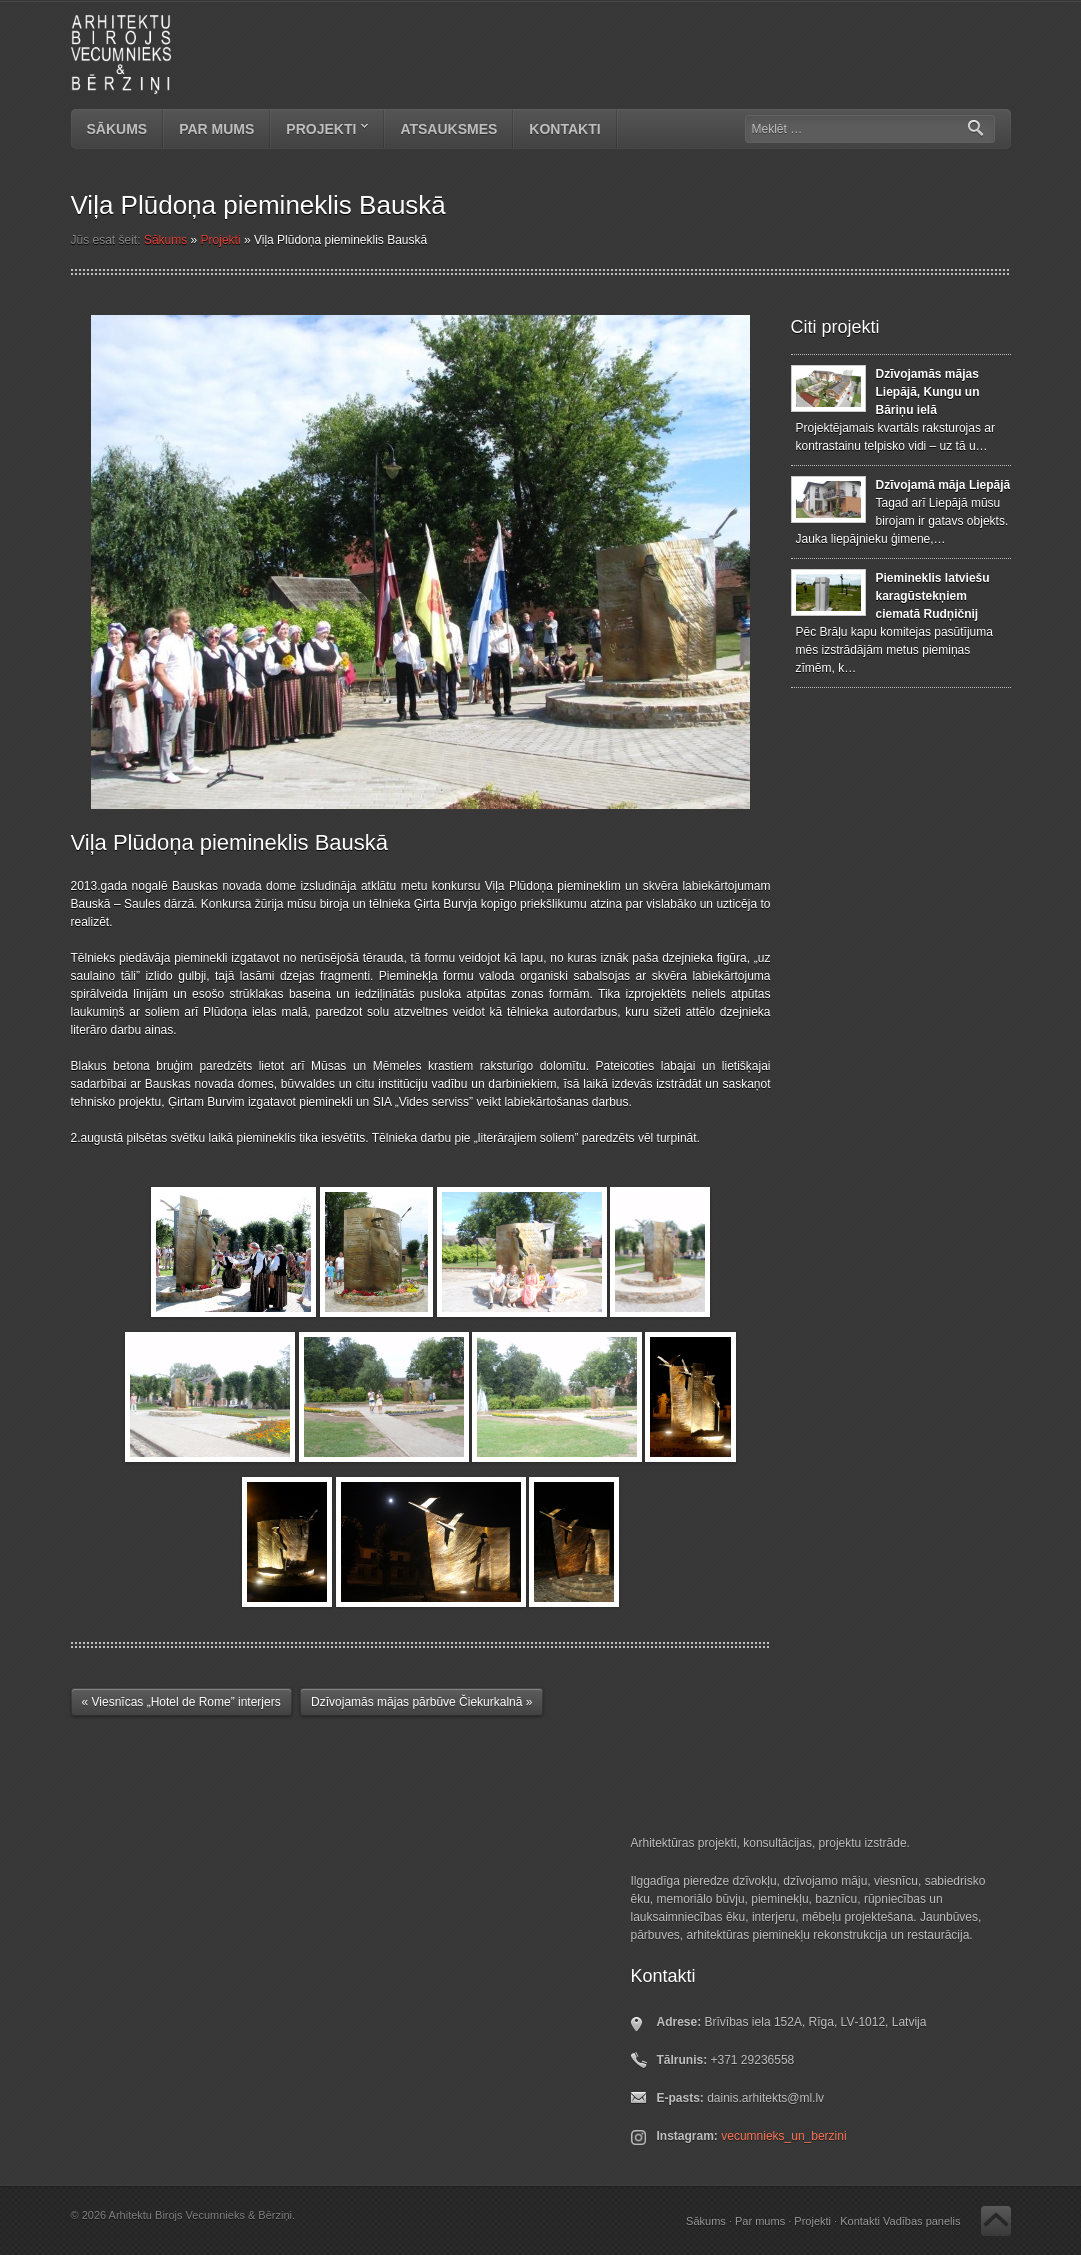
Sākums (117, 129)
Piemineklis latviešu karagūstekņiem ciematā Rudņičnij (933, 596)
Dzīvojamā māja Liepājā (943, 485)
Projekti (319, 131)
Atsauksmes (448, 129)
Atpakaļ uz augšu (996, 2221)
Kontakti (564, 129)
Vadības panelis (921, 2221)
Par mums (216, 129)
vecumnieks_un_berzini (783, 2136)
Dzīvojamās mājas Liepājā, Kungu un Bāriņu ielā (928, 392)
